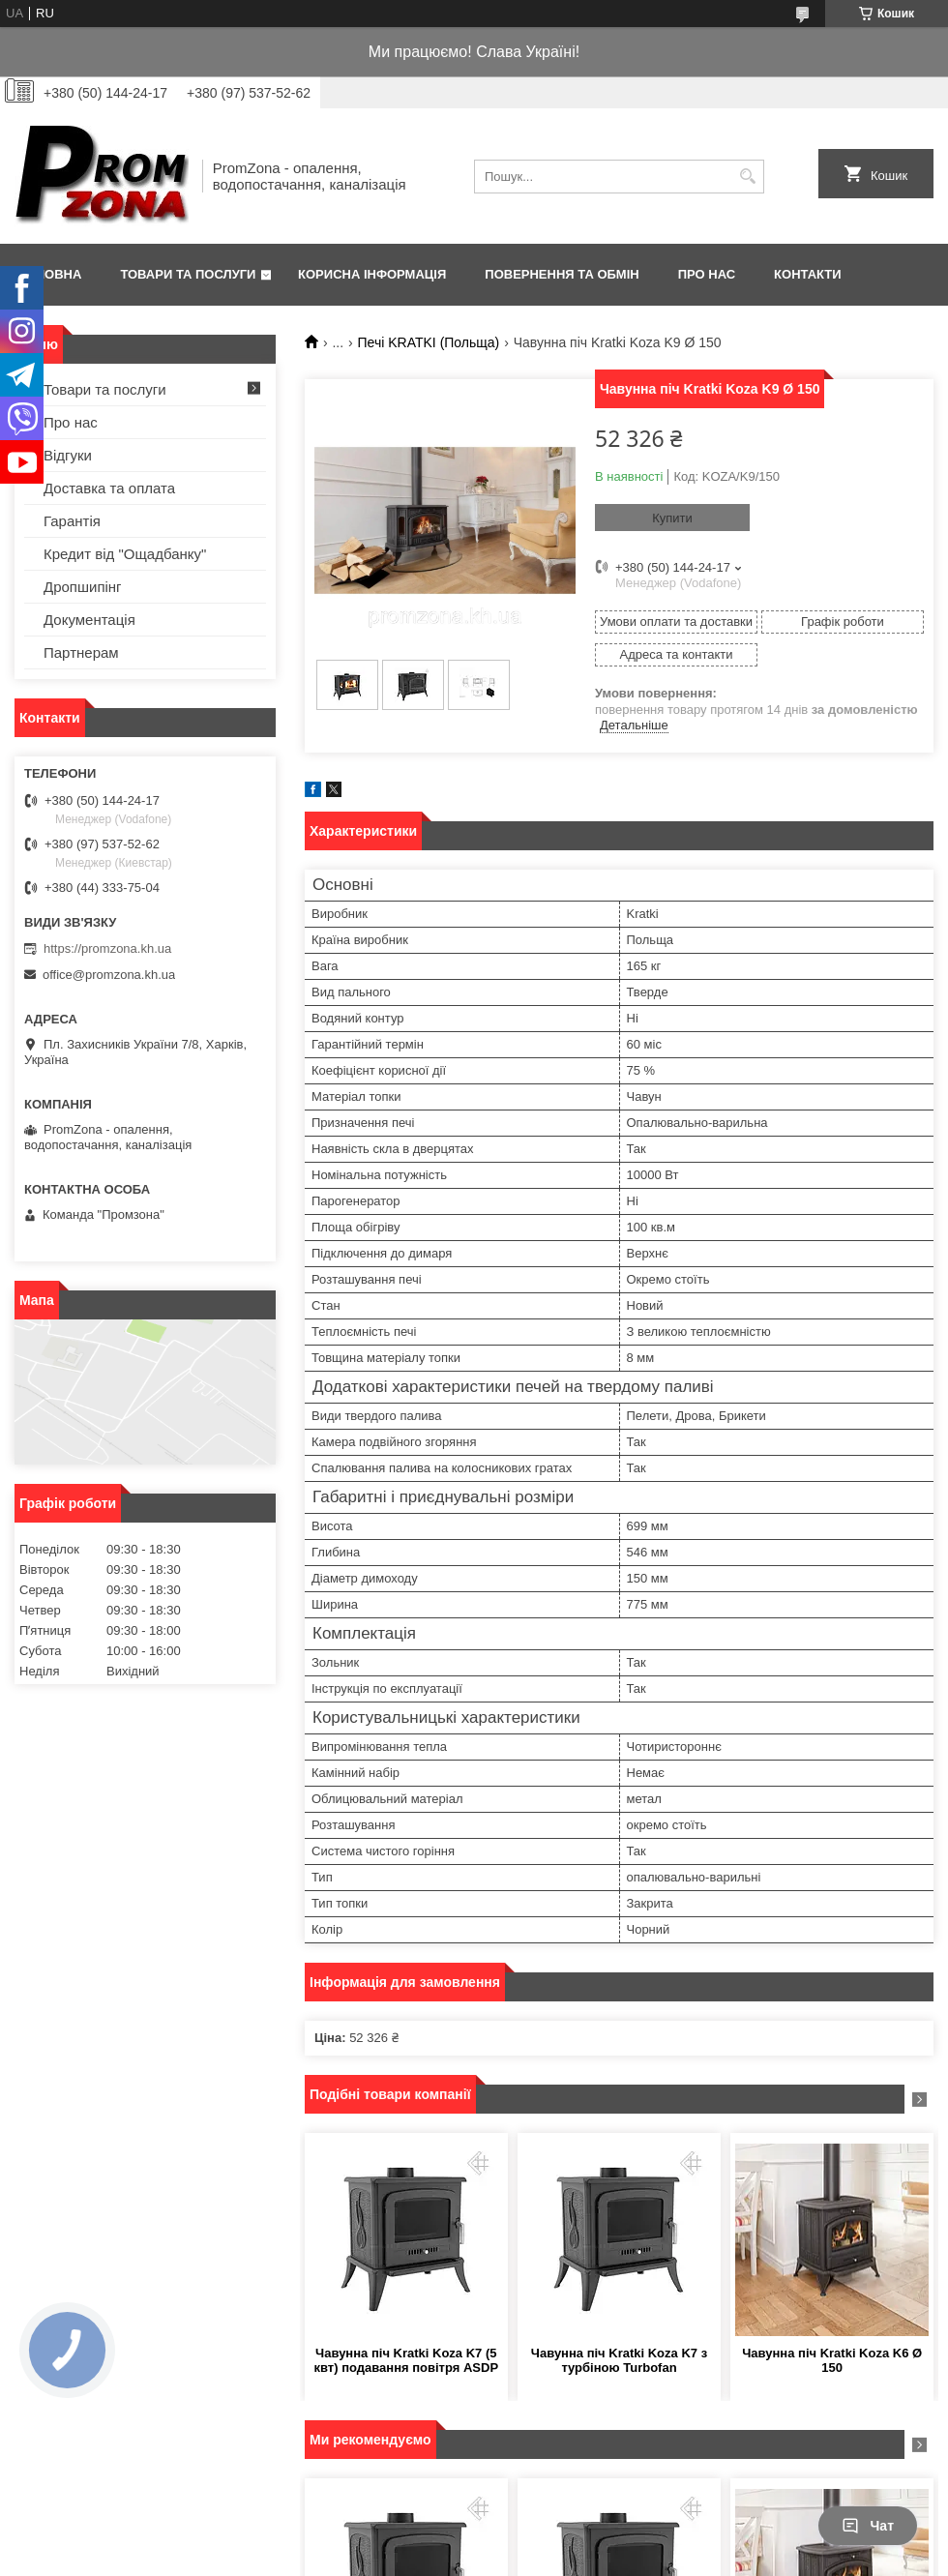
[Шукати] (747, 176)
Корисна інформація (372, 274)
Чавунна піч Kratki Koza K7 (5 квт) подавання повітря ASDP (406, 2360)
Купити (672, 518)
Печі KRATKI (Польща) (429, 342)
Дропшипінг (83, 586)
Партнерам (81, 652)
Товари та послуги (187, 274)
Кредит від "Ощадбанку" (125, 554)
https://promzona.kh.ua (107, 948)
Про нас (706, 274)
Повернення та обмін (561, 274)
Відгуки (68, 455)
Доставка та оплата (109, 488)
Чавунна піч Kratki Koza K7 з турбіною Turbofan (619, 2360)
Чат (868, 2525)
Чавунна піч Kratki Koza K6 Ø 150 (832, 2360)
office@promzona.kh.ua (109, 974)
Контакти (808, 274)
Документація (89, 619)
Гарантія (72, 521)
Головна (50, 274)
